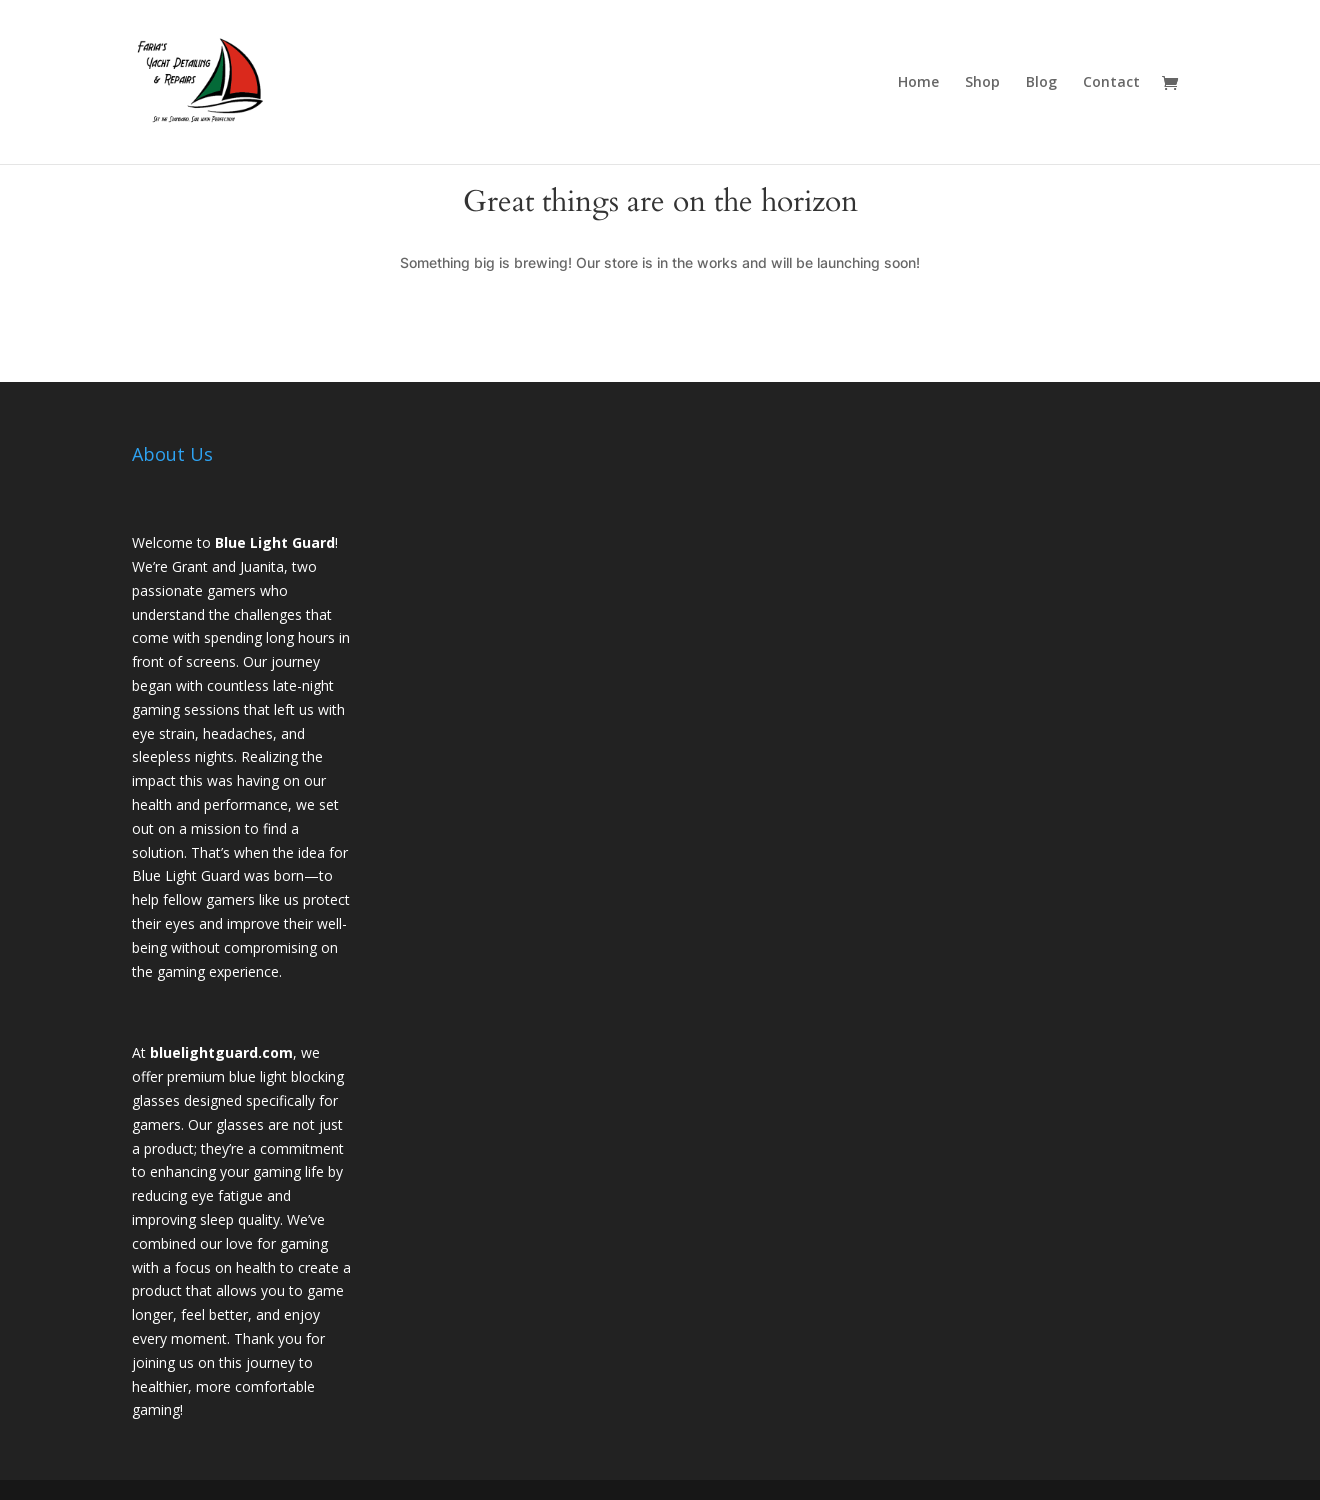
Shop (982, 83)
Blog (1041, 83)
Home (918, 83)
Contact (1111, 83)
